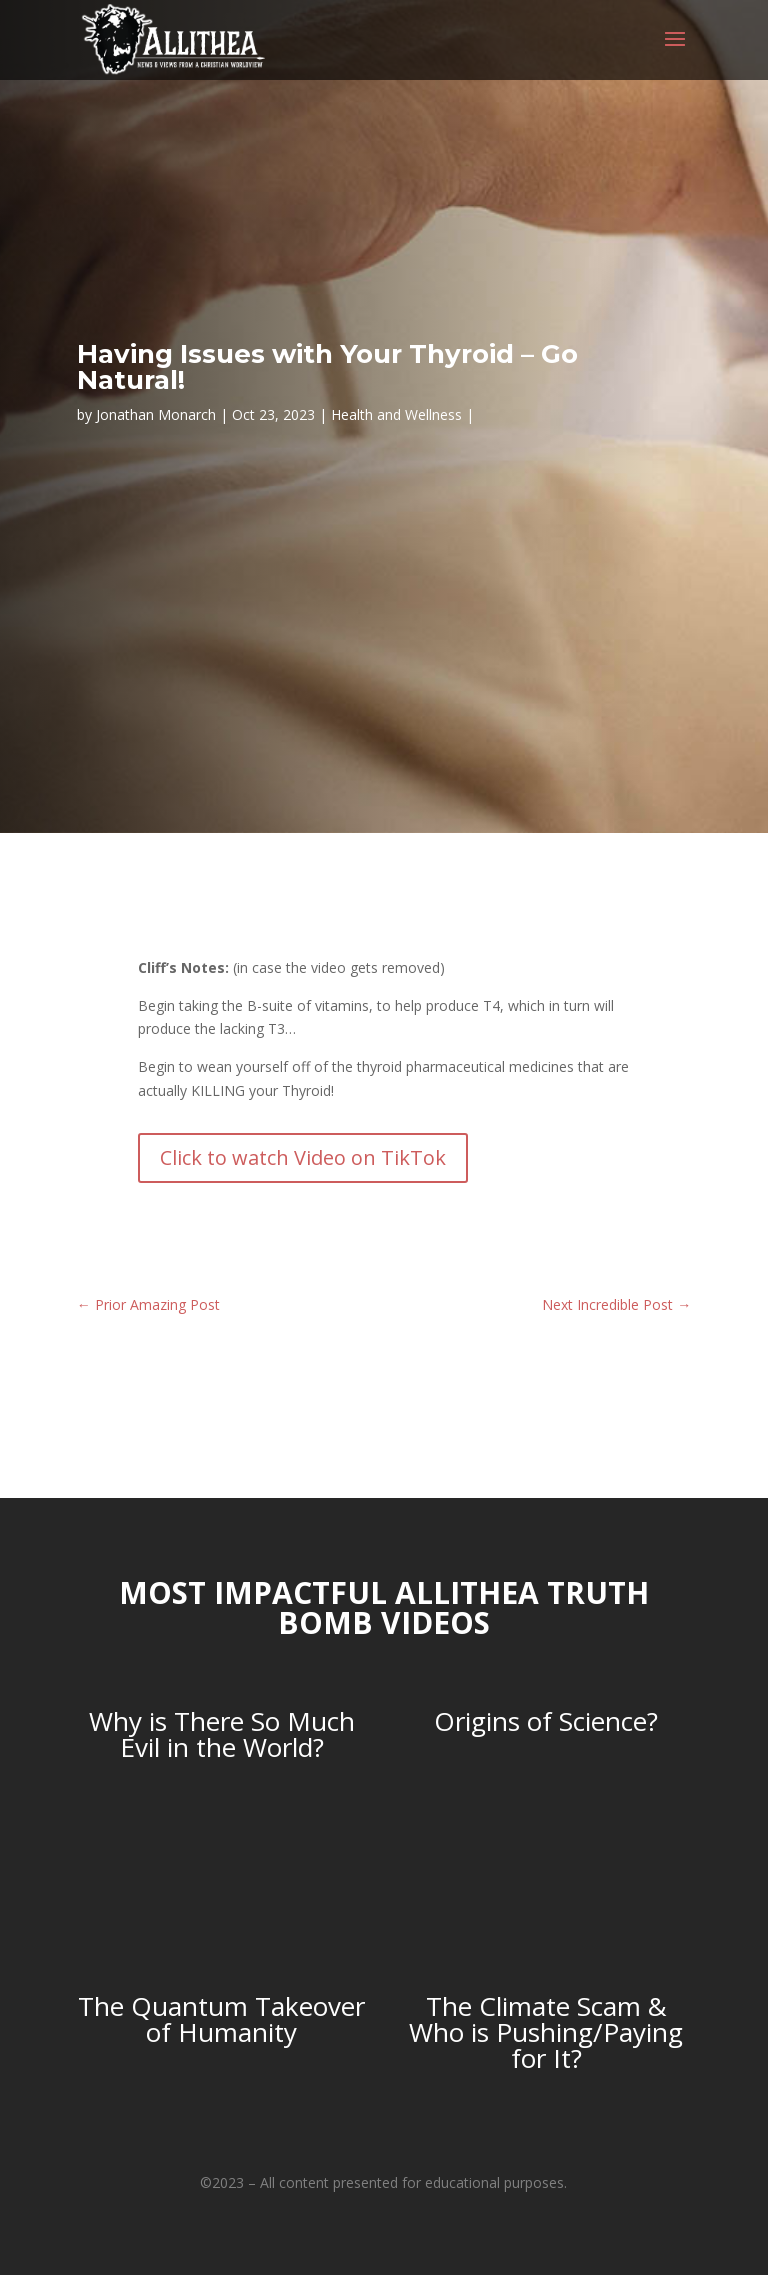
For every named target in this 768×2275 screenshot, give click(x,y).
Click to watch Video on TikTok (303, 1157)
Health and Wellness (396, 414)
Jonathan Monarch (156, 414)
